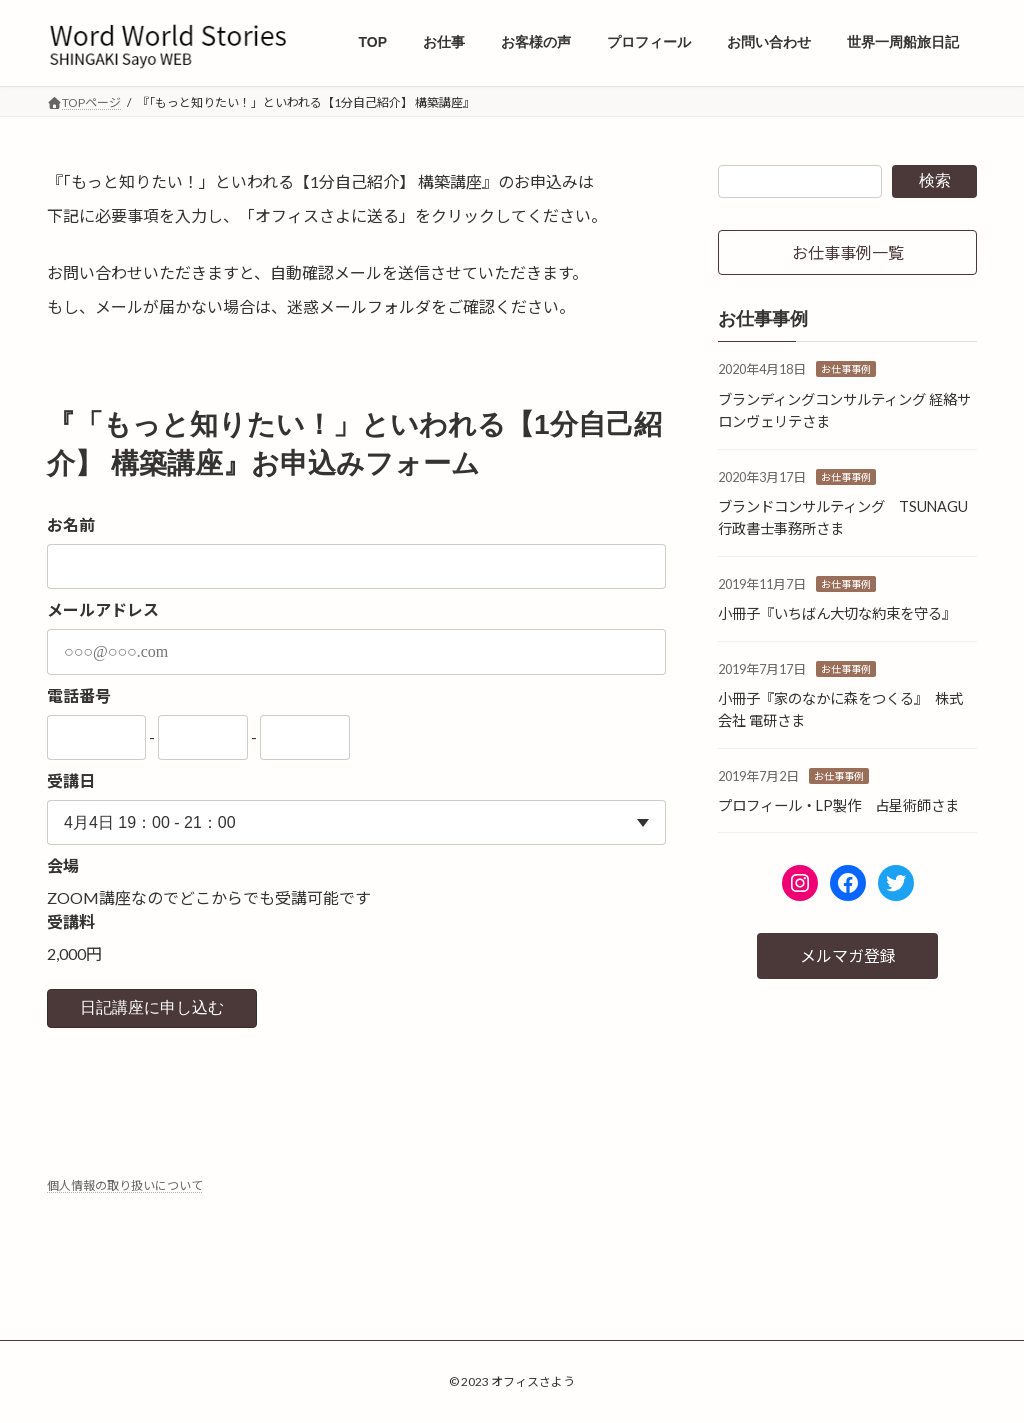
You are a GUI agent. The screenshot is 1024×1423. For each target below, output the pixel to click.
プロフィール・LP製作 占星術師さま (838, 805)
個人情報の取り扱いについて (125, 1185)
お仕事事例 (846, 370)
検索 (935, 180)
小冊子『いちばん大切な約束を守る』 (837, 613)
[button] (847, 252)
